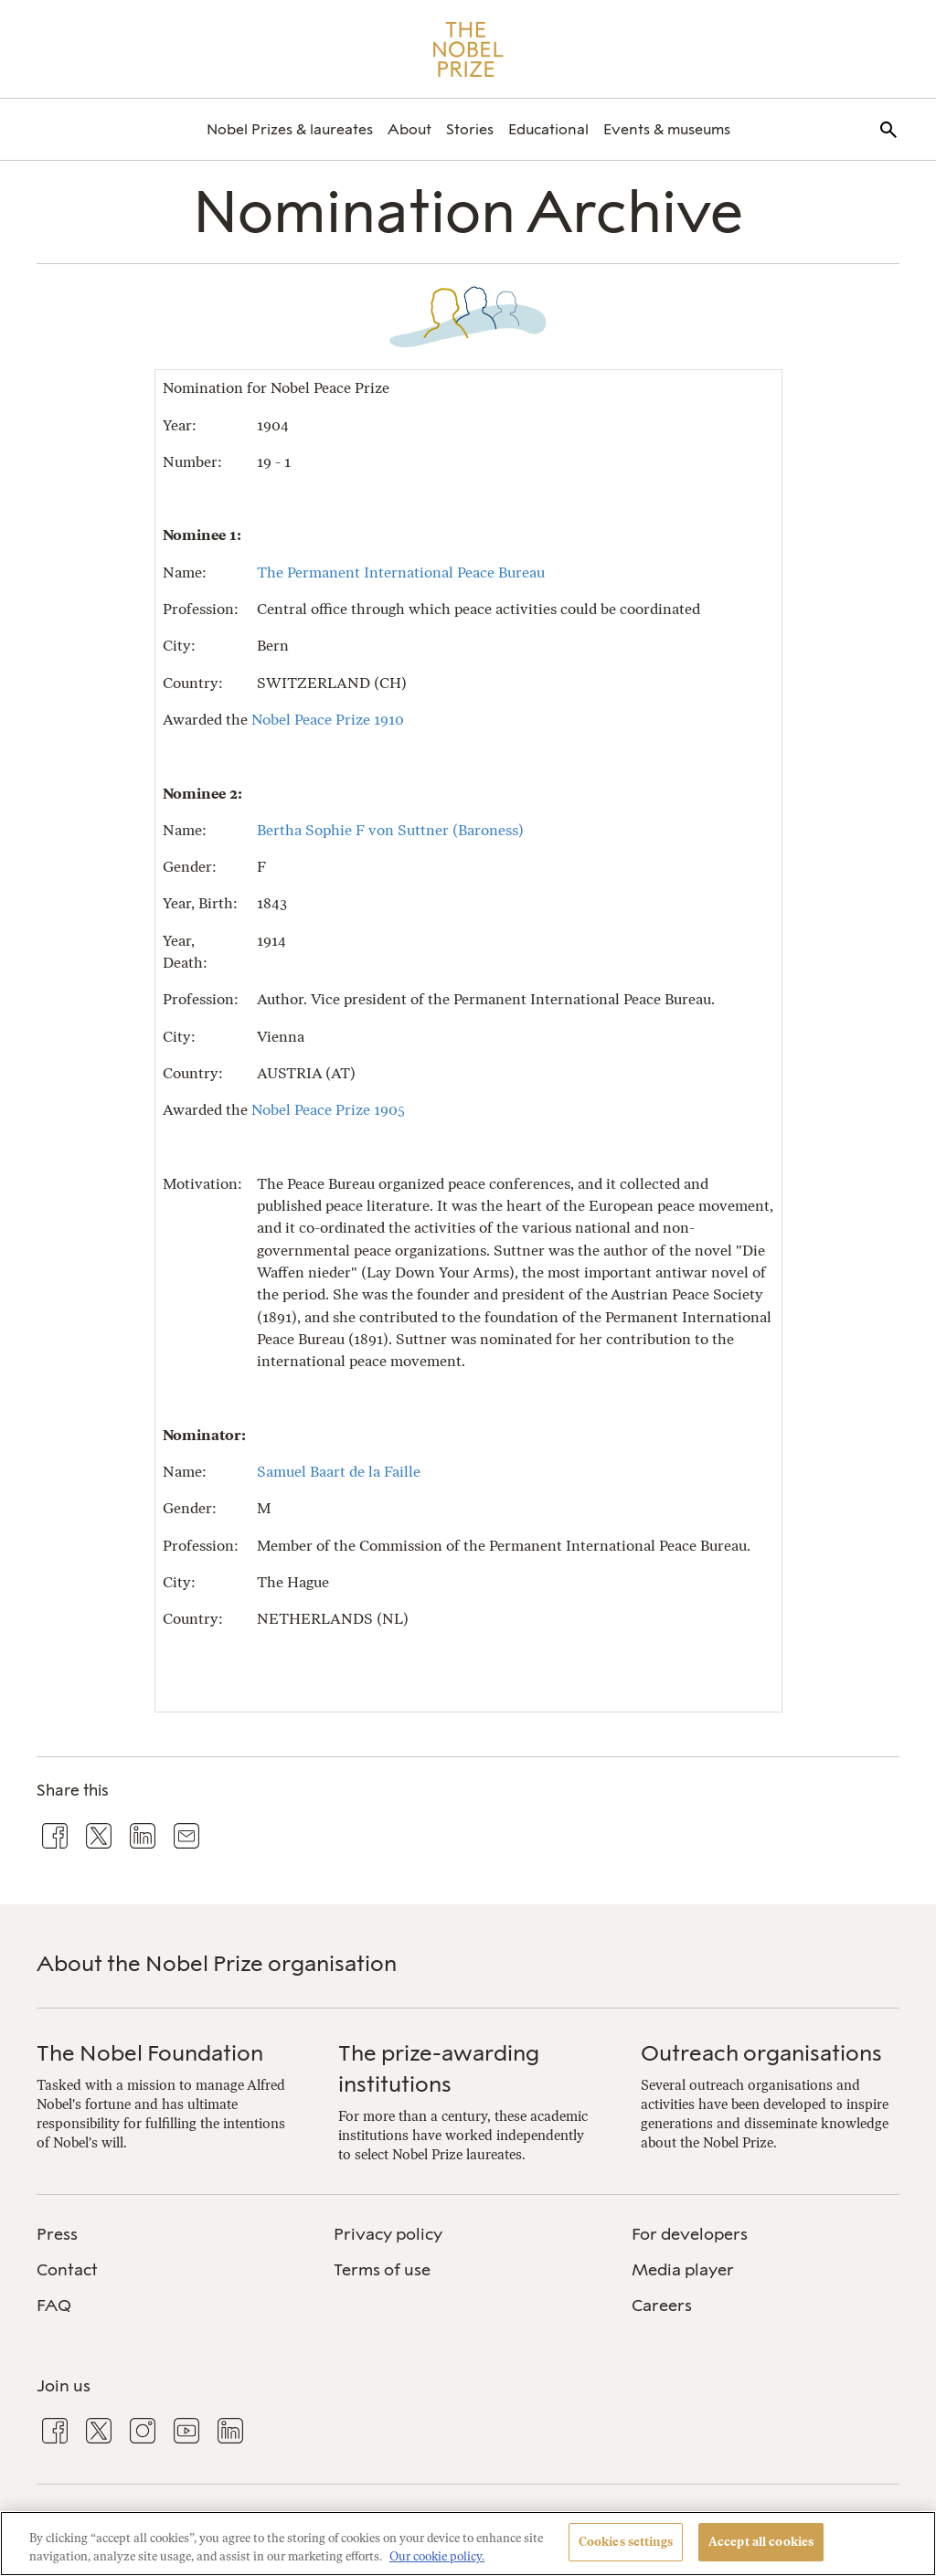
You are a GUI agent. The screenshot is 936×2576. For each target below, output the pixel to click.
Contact (67, 2270)
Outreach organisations (761, 2053)
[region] (468, 2543)
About (409, 129)
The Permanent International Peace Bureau (401, 572)
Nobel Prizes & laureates (290, 129)
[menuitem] (290, 129)
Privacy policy (388, 2234)
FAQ (54, 2305)
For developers (690, 2234)
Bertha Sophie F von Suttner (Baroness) (390, 830)
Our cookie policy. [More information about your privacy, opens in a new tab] (436, 2556)
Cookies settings (626, 2542)
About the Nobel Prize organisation (217, 1963)
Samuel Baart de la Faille (338, 1471)
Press (57, 2234)
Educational (548, 129)
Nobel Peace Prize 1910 (327, 719)
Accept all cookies (761, 2542)
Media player (683, 2270)
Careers (662, 2305)
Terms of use (382, 2270)
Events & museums (666, 129)
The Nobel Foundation (150, 2053)
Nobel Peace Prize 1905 (328, 1109)
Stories (470, 129)
